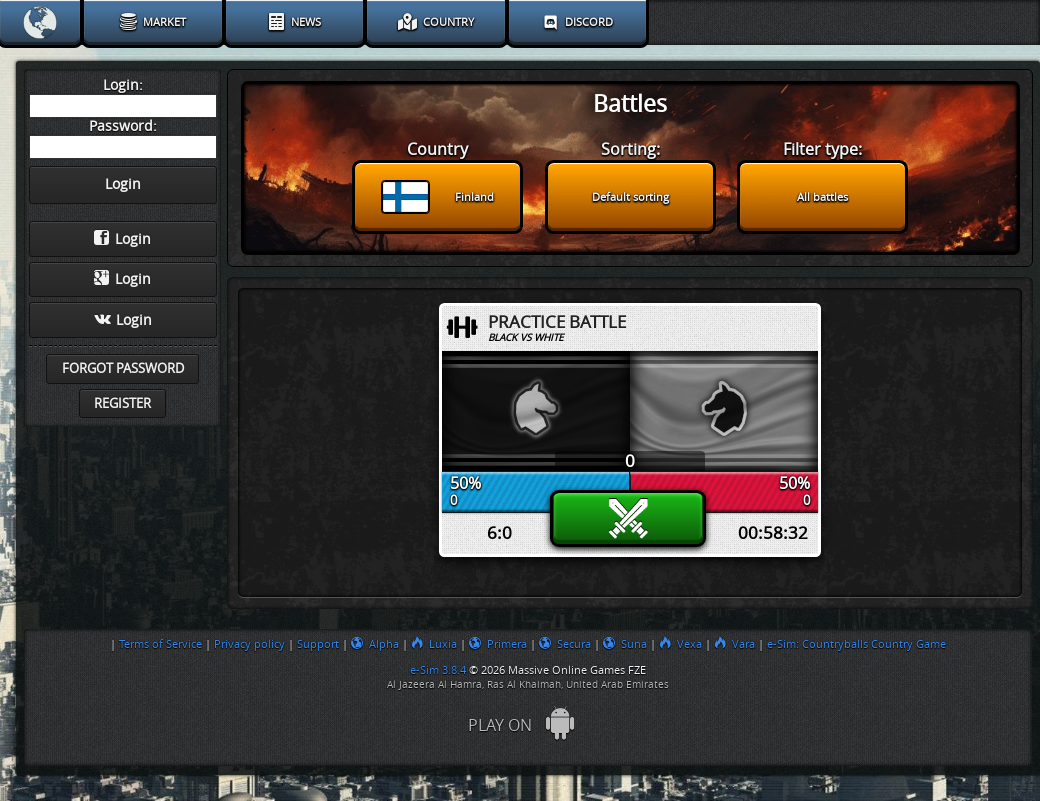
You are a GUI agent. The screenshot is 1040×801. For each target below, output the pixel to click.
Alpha (375, 644)
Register (122, 403)
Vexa (680, 644)
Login (122, 239)
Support (318, 644)
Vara (734, 644)
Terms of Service (160, 644)
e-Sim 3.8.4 (438, 670)
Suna (625, 644)
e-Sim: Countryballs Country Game (856, 644)
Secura (565, 644)
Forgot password (123, 368)
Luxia (434, 644)
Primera (498, 644)
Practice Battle (557, 322)
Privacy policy (249, 644)
